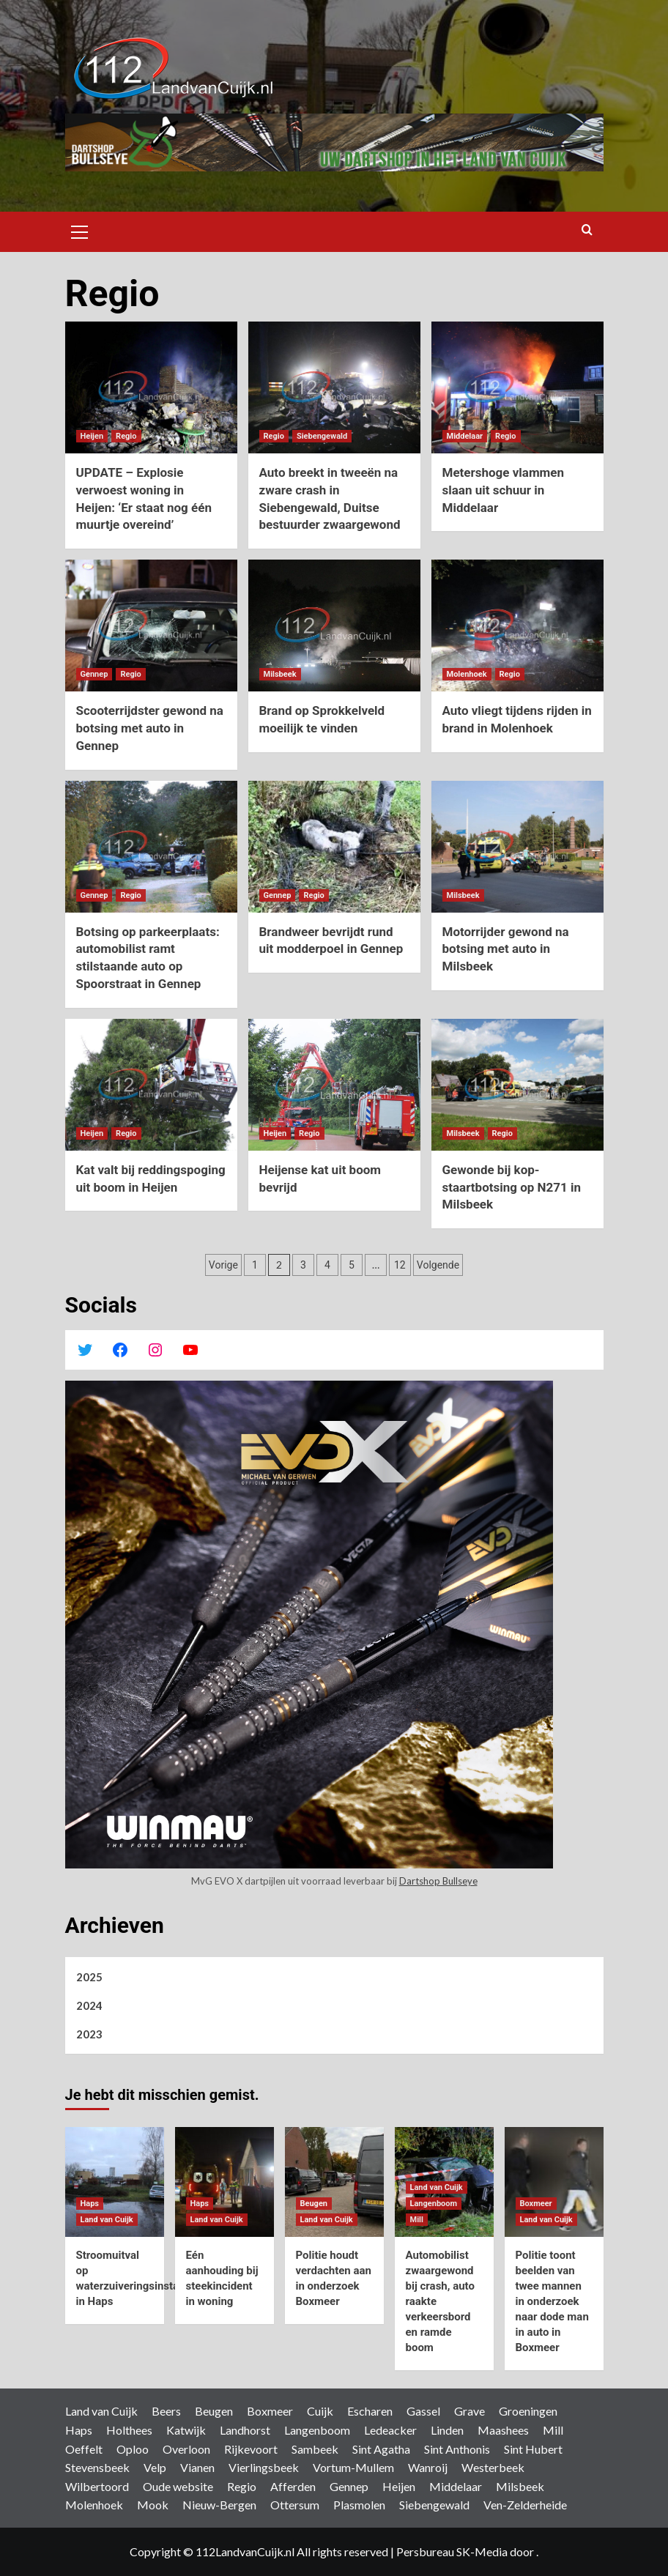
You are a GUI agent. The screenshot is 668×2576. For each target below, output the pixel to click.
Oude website (178, 2486)
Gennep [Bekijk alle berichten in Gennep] (94, 674)
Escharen (370, 2411)
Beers (166, 2411)
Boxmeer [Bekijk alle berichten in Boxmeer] (536, 2203)
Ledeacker (390, 2430)
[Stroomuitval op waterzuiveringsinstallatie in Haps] (114, 2182)
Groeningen (528, 2411)
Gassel (423, 2411)
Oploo (132, 2449)
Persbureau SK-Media (453, 2551)
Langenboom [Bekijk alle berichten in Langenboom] (434, 2203)
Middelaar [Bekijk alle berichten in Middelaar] (465, 436)
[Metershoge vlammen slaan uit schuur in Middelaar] (517, 387)
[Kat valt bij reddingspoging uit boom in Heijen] (151, 1085)
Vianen (197, 2467)
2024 (89, 2005)
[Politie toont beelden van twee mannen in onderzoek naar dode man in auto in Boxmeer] (554, 2182)
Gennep (349, 2486)
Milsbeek (520, 2486)
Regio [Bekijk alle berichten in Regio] (126, 436)
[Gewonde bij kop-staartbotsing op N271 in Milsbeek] (517, 1085)
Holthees (129, 2430)
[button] (79, 230)
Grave (469, 2411)
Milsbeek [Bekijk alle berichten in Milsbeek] (280, 674)
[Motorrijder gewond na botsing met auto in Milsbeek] (517, 847)
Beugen (214, 2411)
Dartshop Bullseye (438, 1881)
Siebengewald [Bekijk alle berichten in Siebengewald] (322, 436)
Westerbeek (492, 2467)
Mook (152, 2505)
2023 (89, 2034)
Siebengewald (434, 2505)
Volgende (438, 1265)
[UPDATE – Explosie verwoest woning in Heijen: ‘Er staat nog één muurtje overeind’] (151, 387)
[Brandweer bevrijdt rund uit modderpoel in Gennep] (334, 847)
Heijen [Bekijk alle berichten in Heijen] (92, 436)
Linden (447, 2430)
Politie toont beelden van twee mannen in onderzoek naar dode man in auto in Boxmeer (552, 2301)
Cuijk (320, 2411)
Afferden (293, 2486)
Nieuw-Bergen (219, 2505)
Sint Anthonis (457, 2449)
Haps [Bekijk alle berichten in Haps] (90, 2203)
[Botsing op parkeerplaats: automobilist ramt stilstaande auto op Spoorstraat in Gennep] (151, 847)
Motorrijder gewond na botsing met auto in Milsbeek (505, 949)
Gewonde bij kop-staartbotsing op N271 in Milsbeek (512, 1187)
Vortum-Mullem (353, 2467)
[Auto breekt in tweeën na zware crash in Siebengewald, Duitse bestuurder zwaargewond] (334, 387)
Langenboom (317, 2430)
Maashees (503, 2430)
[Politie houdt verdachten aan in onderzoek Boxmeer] (334, 2182)
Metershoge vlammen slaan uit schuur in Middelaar (503, 490)
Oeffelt (84, 2449)
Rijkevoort (251, 2449)
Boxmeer (270, 2411)
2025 (89, 1976)
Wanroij (428, 2467)
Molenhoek (94, 2505)
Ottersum (294, 2505)
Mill (553, 2430)
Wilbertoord (97, 2486)
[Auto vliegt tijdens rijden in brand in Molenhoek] (517, 625)
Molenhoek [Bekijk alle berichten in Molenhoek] (467, 674)
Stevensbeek (97, 2467)
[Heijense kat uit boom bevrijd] (334, 1085)
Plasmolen (359, 2505)
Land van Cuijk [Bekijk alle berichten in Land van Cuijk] (107, 2219)
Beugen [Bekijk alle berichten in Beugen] (314, 2203)
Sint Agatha (381, 2449)
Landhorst (245, 2430)
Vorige (223, 1265)
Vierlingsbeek (264, 2467)
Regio (241, 2486)
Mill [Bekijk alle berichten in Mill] (416, 2219)
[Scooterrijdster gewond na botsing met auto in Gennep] (151, 625)
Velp (155, 2467)
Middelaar (455, 2486)
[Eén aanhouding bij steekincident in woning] (224, 2182)
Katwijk (186, 2430)
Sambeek (315, 2449)
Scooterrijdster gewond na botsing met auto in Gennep (149, 728)
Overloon (186, 2449)
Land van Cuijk (101, 2411)
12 (400, 1265)
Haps (78, 2430)
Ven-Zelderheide (525, 2505)
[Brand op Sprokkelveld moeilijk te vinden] (334, 625)
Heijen (398, 2486)
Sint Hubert (533, 2449)
